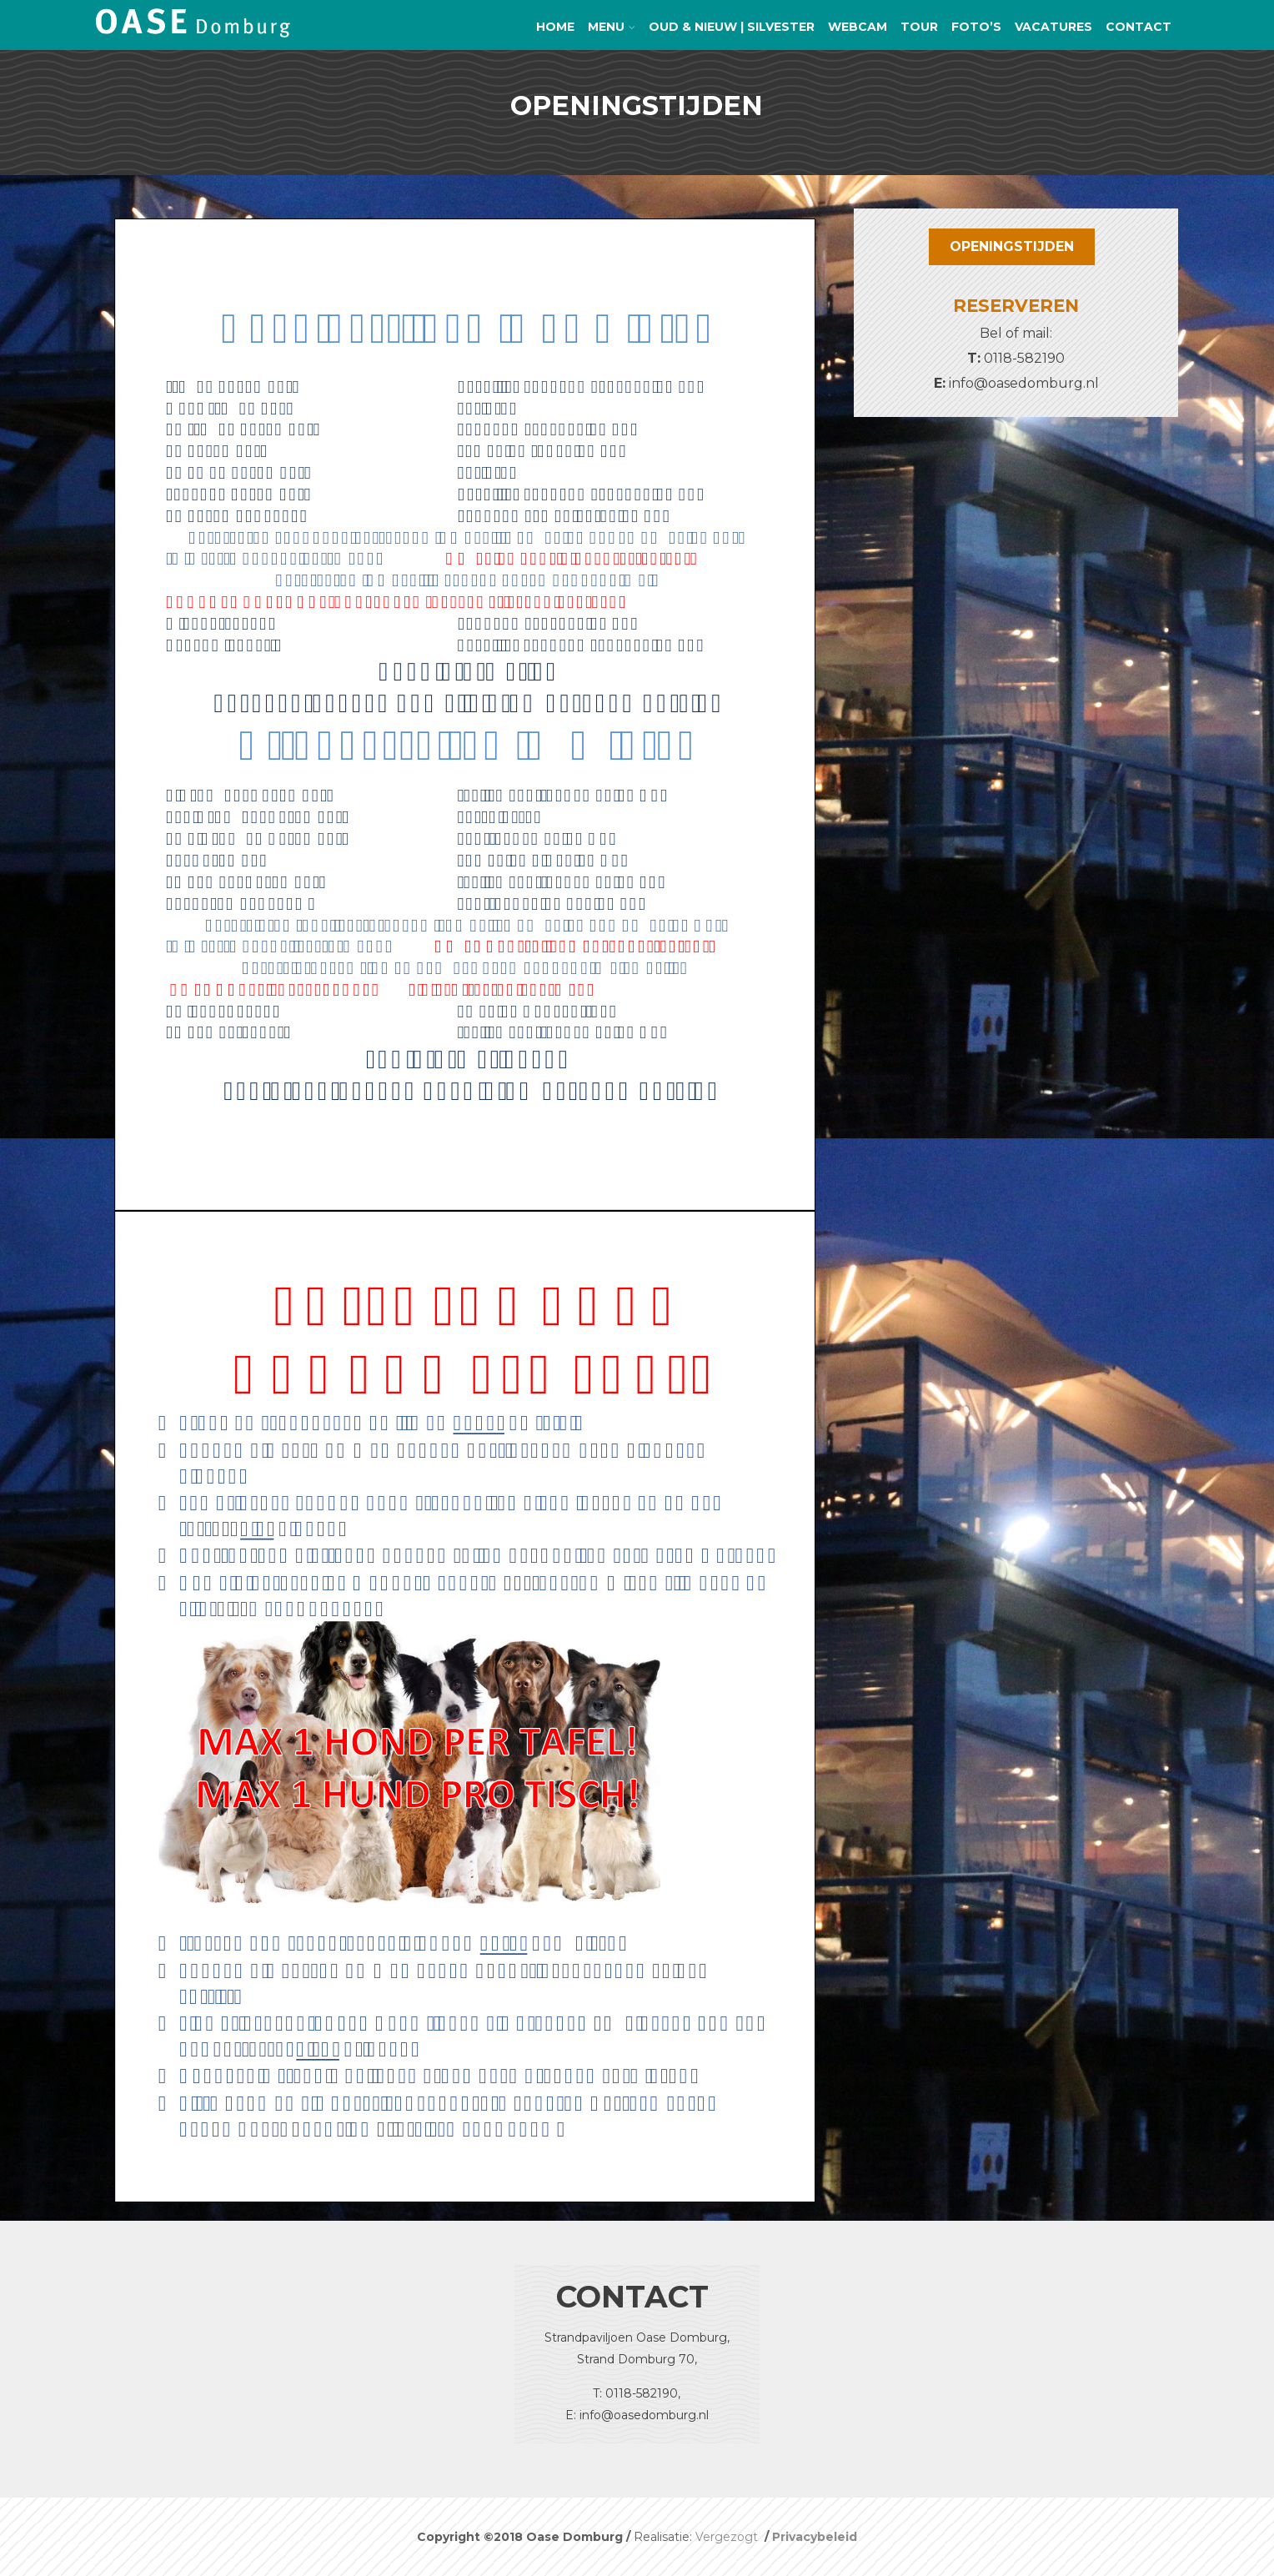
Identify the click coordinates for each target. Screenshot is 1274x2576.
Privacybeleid (814, 2536)
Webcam (857, 26)
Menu (611, 26)
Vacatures (1053, 26)
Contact (1138, 26)
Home (555, 26)
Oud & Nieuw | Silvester (732, 26)
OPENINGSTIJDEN (1012, 246)
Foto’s (976, 26)
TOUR (919, 26)
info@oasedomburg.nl (1024, 383)
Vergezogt (728, 2536)
